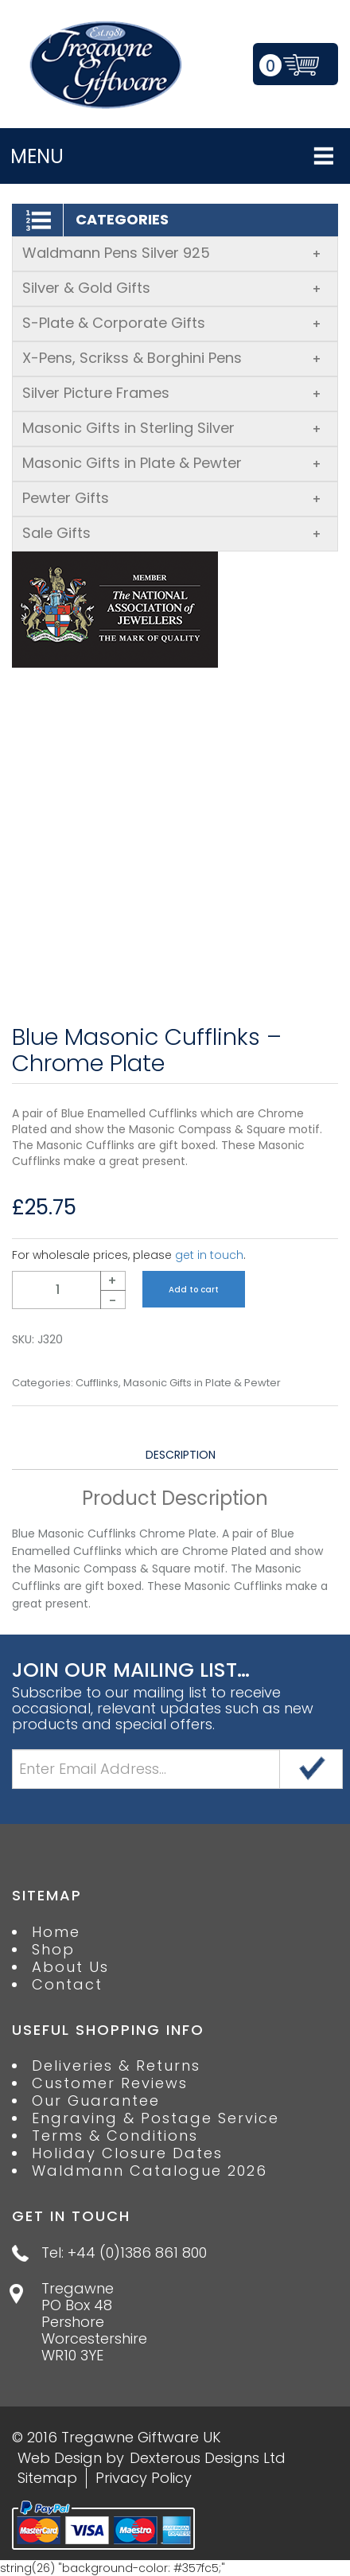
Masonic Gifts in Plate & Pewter (171, 463)
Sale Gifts (171, 533)
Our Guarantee (96, 2101)
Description (181, 1455)
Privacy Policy (143, 2478)
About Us (70, 1967)
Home (56, 1932)
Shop (53, 1949)
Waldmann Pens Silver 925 (171, 253)
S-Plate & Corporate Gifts (171, 323)
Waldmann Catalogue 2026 (149, 2171)
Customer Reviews (110, 2083)
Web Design (60, 2458)
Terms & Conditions (115, 2136)
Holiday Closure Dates (127, 2153)
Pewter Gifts (171, 498)
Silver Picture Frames (171, 393)
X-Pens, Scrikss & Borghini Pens (171, 358)
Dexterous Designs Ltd (208, 2458)
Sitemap (47, 2478)
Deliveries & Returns (116, 2066)
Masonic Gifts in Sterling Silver (171, 428)
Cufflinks (97, 1383)
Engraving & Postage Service (155, 2118)
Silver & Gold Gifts (171, 288)
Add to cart (194, 1290)
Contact (67, 1984)
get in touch (209, 1255)
